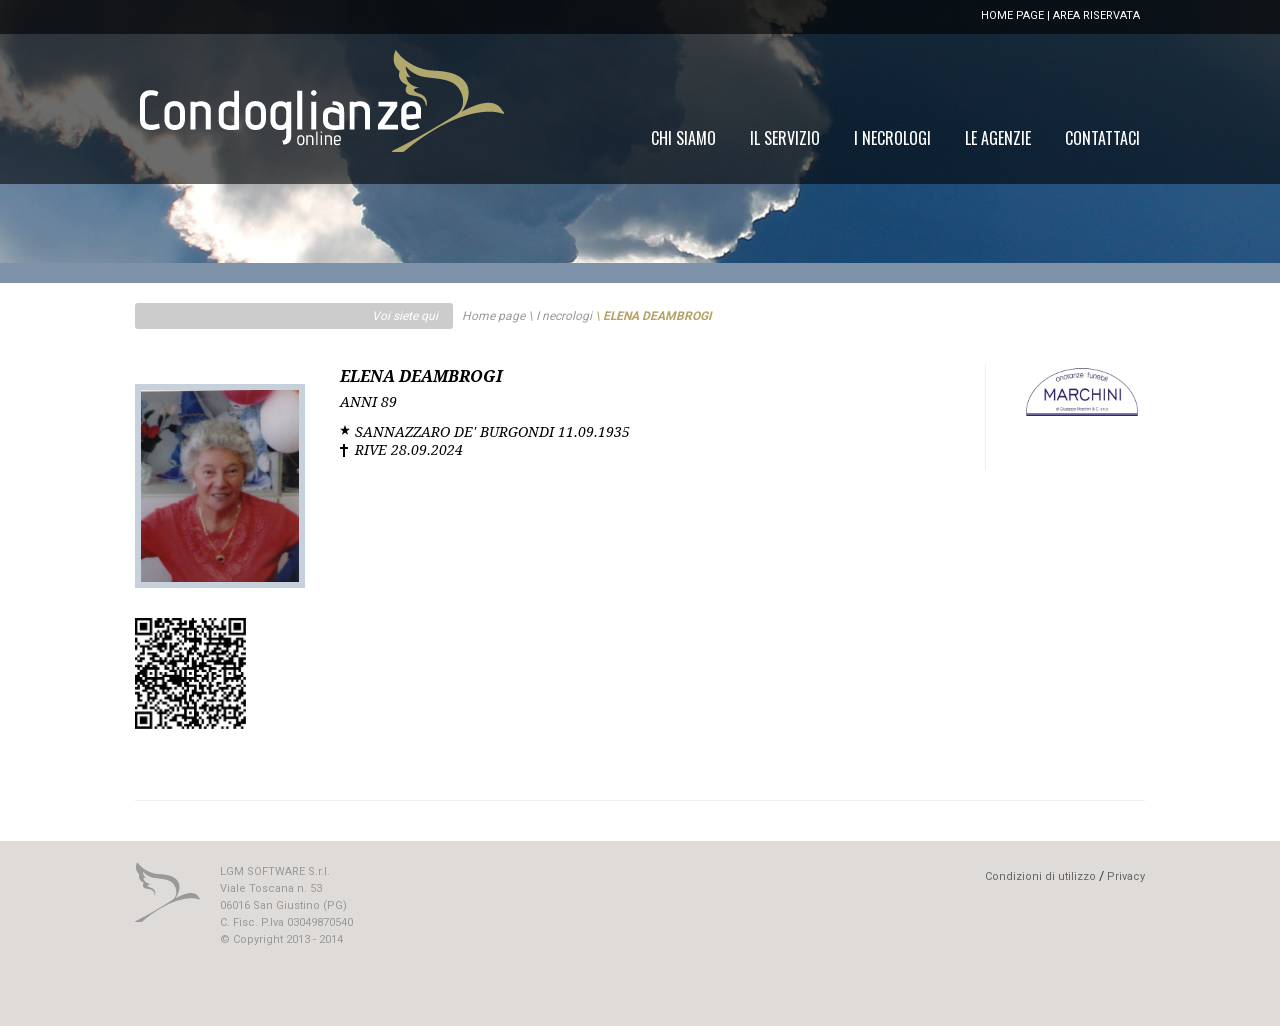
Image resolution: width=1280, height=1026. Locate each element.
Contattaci (1102, 138)
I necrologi (564, 316)
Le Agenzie (998, 138)
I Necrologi (892, 138)
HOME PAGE (1012, 15)
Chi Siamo (683, 138)
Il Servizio (785, 138)
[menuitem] (1102, 138)
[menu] (895, 138)
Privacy (1126, 876)
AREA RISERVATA (1096, 15)
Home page (493, 316)
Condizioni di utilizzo (1040, 876)
